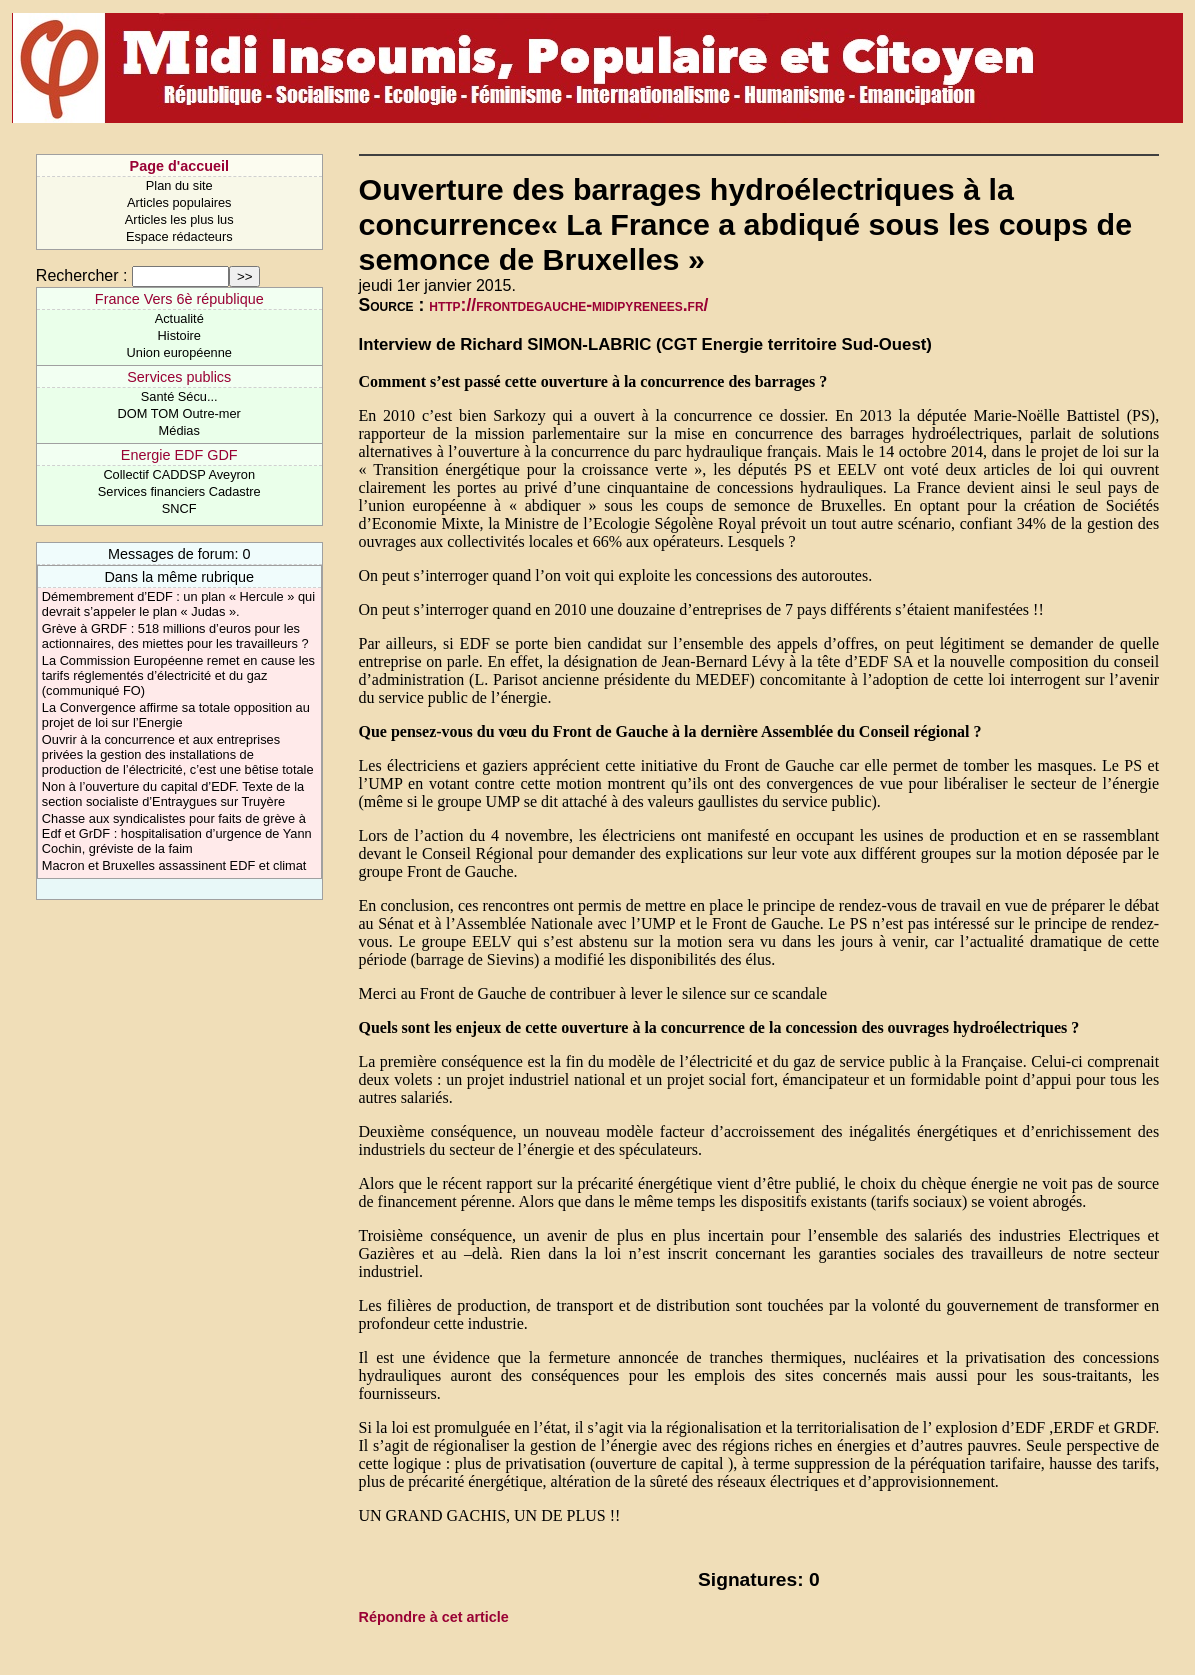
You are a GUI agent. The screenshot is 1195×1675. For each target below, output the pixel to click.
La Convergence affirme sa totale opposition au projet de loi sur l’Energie (176, 715)
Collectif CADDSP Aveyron (179, 474)
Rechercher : (82, 275)
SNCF (179, 508)
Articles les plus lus (179, 219)
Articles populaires (179, 202)
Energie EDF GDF (179, 455)
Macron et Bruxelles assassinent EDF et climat (174, 865)
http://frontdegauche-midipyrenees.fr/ (568, 305)
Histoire (179, 335)
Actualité (179, 318)
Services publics (179, 377)
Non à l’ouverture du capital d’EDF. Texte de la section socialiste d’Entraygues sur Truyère (173, 794)
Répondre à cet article (434, 1617)
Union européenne (179, 352)
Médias (179, 430)
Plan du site (179, 185)
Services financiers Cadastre (179, 491)
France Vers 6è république (179, 299)
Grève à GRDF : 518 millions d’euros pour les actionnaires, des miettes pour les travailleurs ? (175, 636)
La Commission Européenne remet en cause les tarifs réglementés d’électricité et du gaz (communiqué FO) (178, 675)
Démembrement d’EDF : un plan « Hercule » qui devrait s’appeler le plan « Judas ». (178, 604)
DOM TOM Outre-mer (179, 413)
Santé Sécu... (179, 396)
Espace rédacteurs (179, 236)
